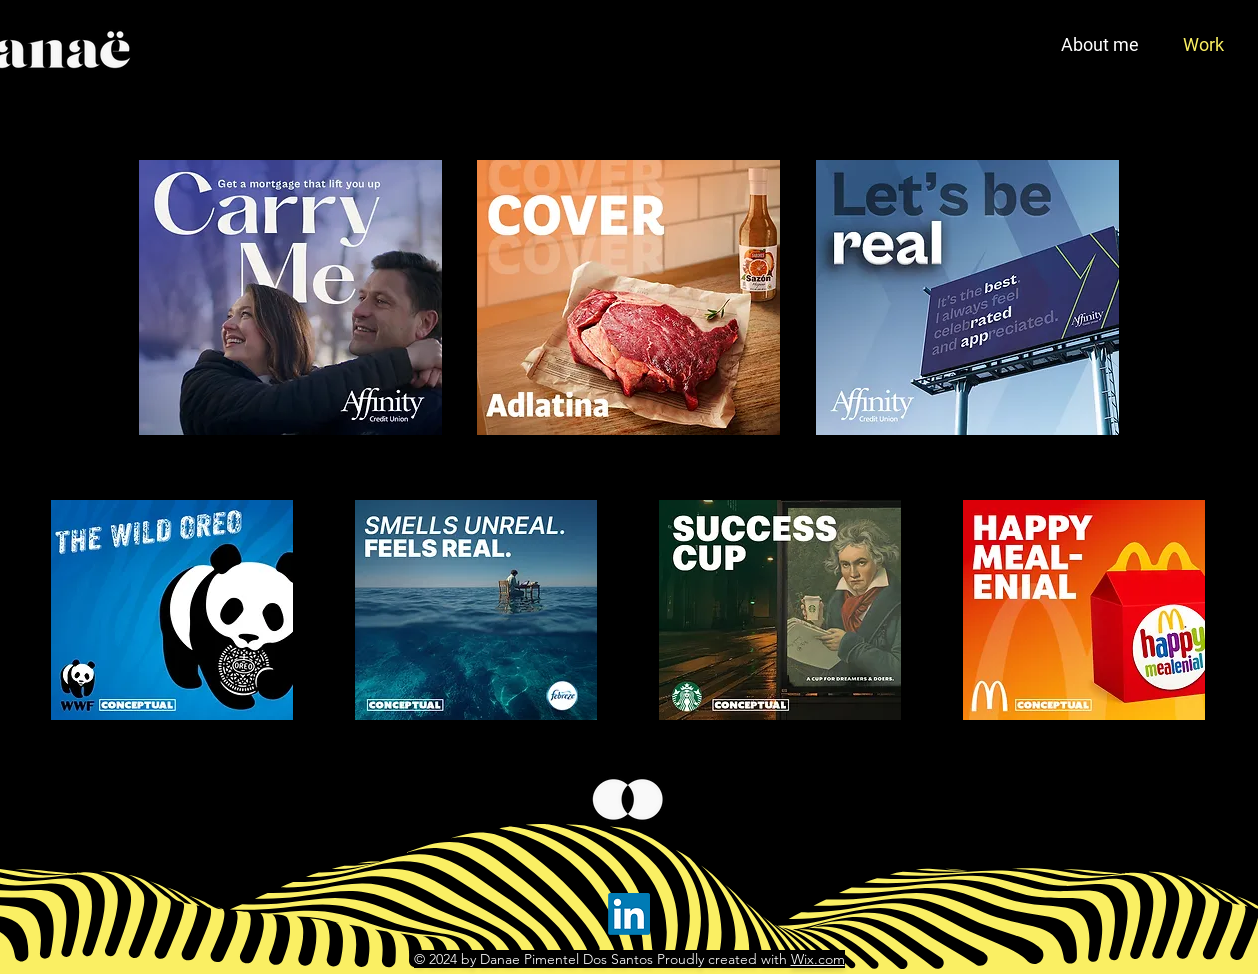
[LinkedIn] (629, 914)
